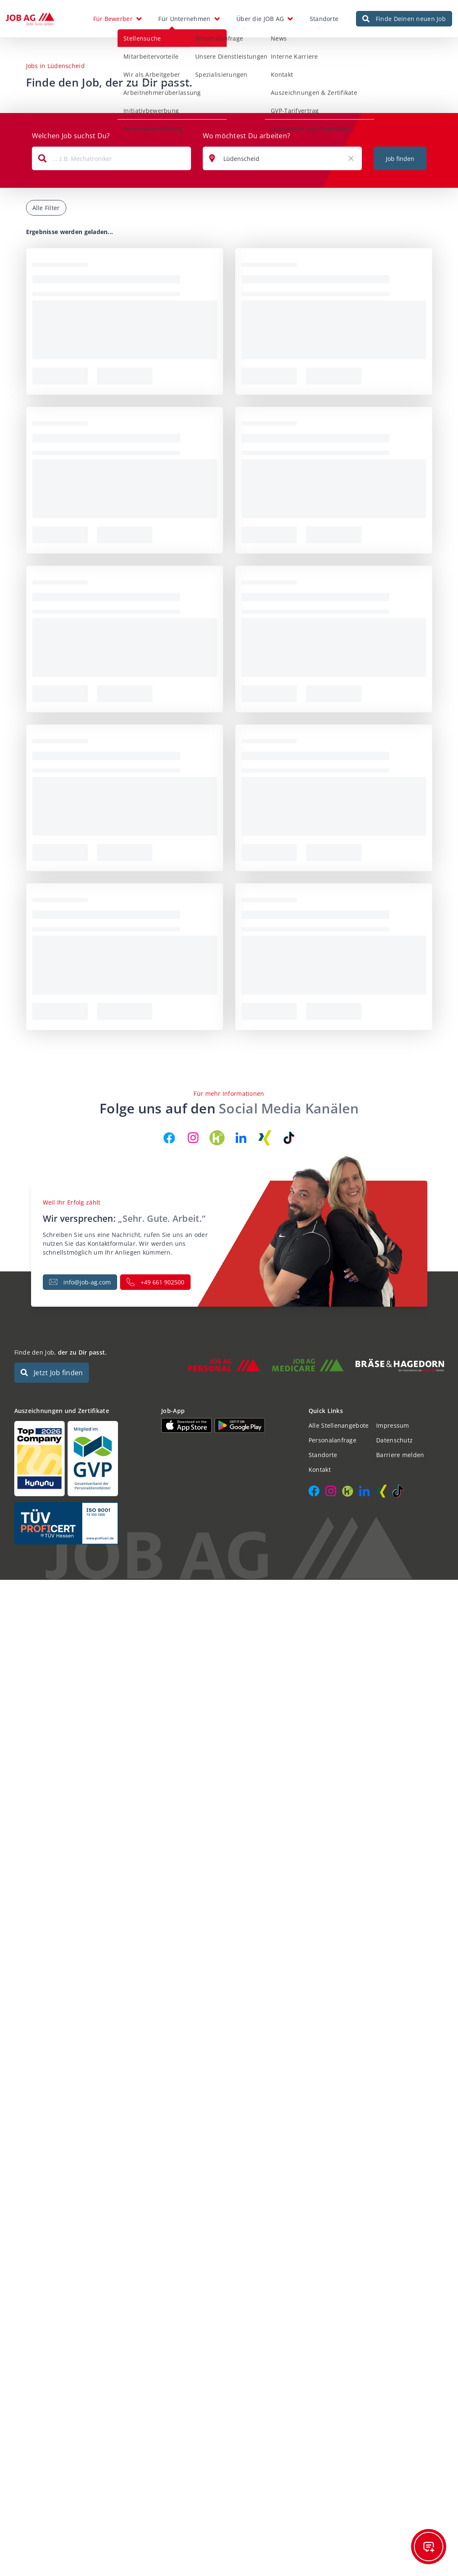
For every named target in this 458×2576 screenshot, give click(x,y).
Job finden (400, 159)
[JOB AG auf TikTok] (288, 1137)
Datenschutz (394, 1440)
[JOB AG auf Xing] (264, 1137)
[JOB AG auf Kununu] (217, 1137)
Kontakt (320, 1470)
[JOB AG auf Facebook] (169, 1137)
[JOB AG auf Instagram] (193, 1137)
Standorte (324, 19)
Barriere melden (400, 1455)
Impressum (392, 1425)
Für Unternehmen (184, 19)
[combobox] (111, 158)
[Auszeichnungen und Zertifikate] (82, 1458)
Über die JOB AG (260, 19)
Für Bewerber (113, 19)
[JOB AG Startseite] (30, 19)
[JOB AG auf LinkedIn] (241, 1137)
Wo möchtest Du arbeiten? (247, 135)
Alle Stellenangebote (339, 1425)
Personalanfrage (332, 1440)
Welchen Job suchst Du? (71, 135)
